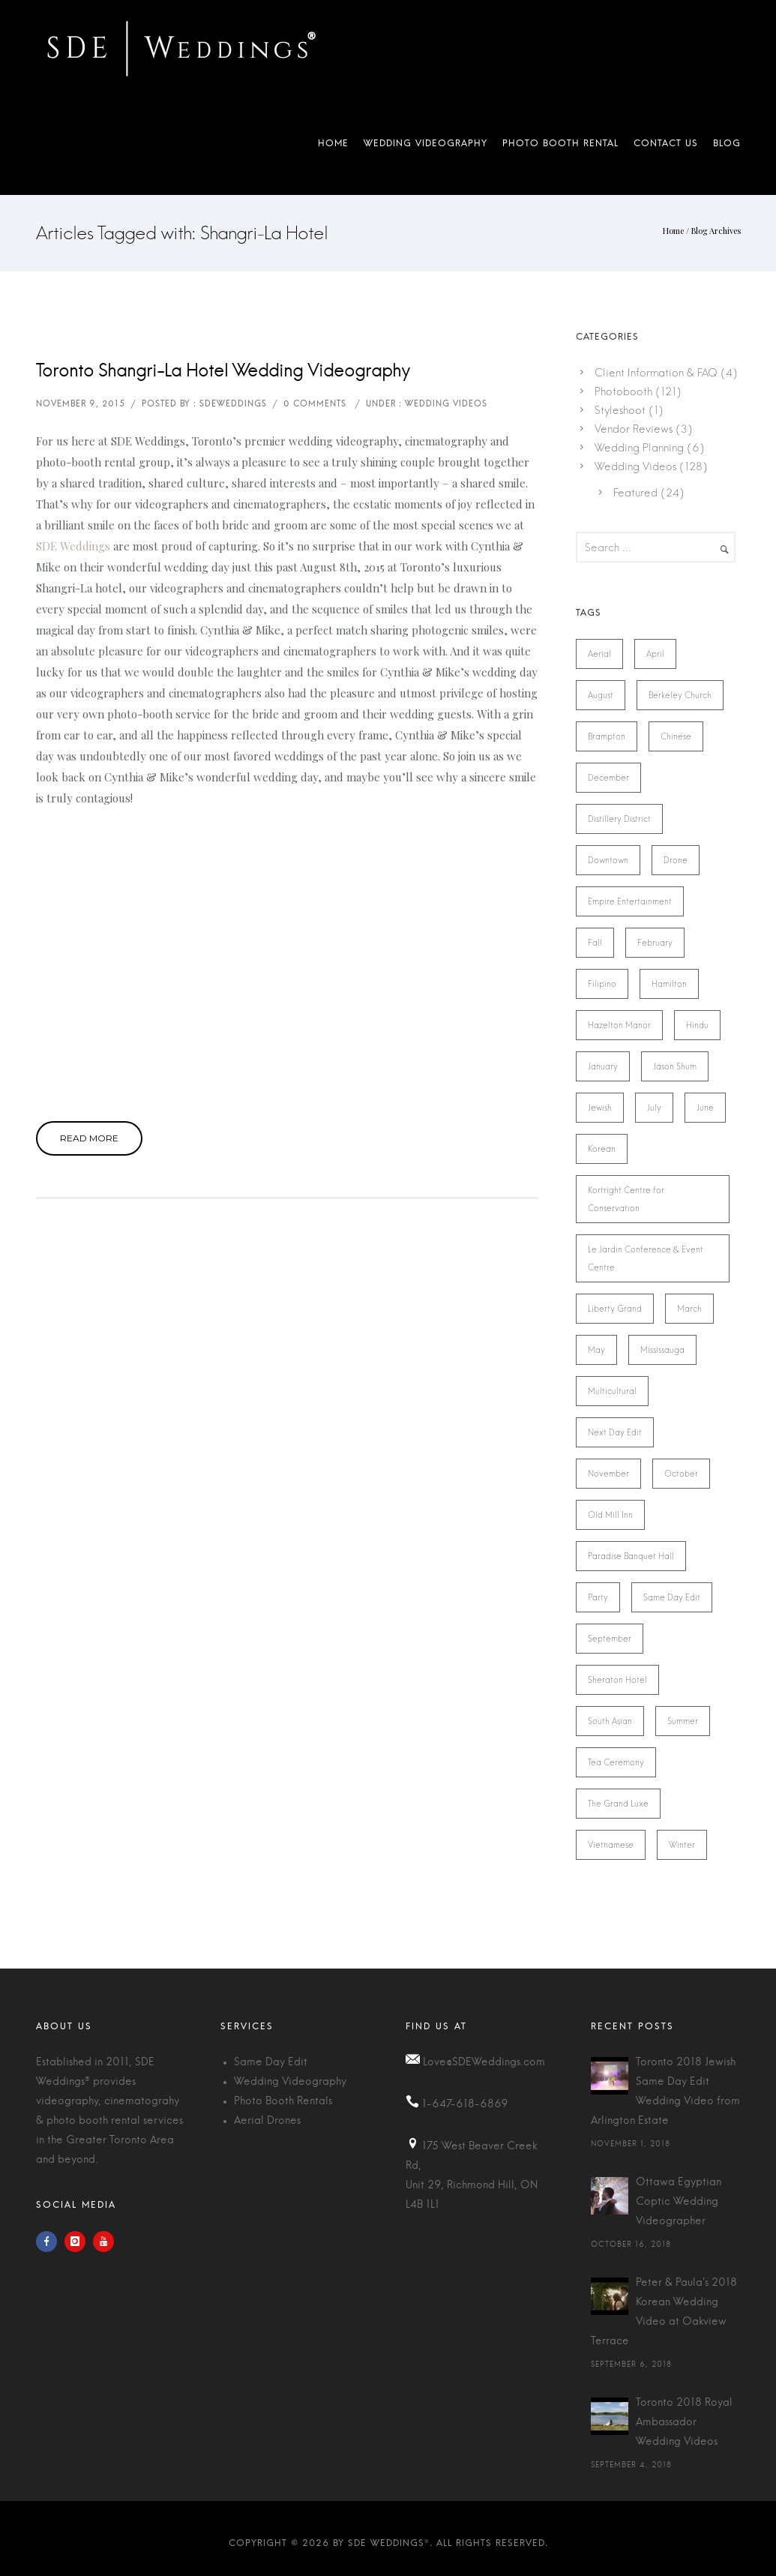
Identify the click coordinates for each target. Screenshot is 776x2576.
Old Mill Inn (610, 1515)
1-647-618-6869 (465, 2104)
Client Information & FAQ (656, 373)
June (705, 1107)
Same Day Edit (671, 1597)
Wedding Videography (425, 146)
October (681, 1473)
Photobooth (623, 391)
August (600, 695)
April (655, 654)
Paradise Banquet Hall (631, 1556)
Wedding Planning (639, 448)
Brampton (606, 736)
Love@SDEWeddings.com (484, 2062)
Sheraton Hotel (617, 1680)
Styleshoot (620, 410)
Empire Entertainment (630, 901)
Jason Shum (675, 1066)
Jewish (600, 1107)
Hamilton (669, 984)
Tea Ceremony (616, 1762)
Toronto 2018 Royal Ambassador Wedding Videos (684, 2422)
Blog (723, 146)
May (596, 1350)
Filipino (602, 984)
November (608, 1473)
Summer (682, 1721)
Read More (89, 1138)
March (689, 1308)
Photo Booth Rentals (283, 2101)
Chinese (676, 736)
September (609, 1638)
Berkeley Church (680, 695)
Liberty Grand (615, 1308)
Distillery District (619, 819)
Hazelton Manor (619, 1025)
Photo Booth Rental (560, 146)
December (608, 777)
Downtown (608, 860)
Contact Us (666, 146)
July (654, 1107)
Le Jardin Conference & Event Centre (645, 1258)
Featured (635, 493)
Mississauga (662, 1350)
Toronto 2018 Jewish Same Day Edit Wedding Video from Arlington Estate (665, 2091)
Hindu (697, 1025)
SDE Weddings (73, 545)
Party (598, 1597)
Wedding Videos (635, 466)
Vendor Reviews (634, 429)
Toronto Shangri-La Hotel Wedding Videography (223, 371)
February (655, 942)
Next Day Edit (615, 1432)
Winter (682, 1845)
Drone (676, 860)
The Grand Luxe (618, 1803)
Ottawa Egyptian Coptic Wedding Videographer (678, 2202)
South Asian (610, 1721)
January (603, 1066)
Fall (595, 942)
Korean (602, 1149)
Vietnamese (611, 1845)
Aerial (599, 654)
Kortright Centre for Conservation (626, 1199)
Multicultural (612, 1391)
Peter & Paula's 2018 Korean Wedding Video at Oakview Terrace (664, 2312)
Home (333, 146)
